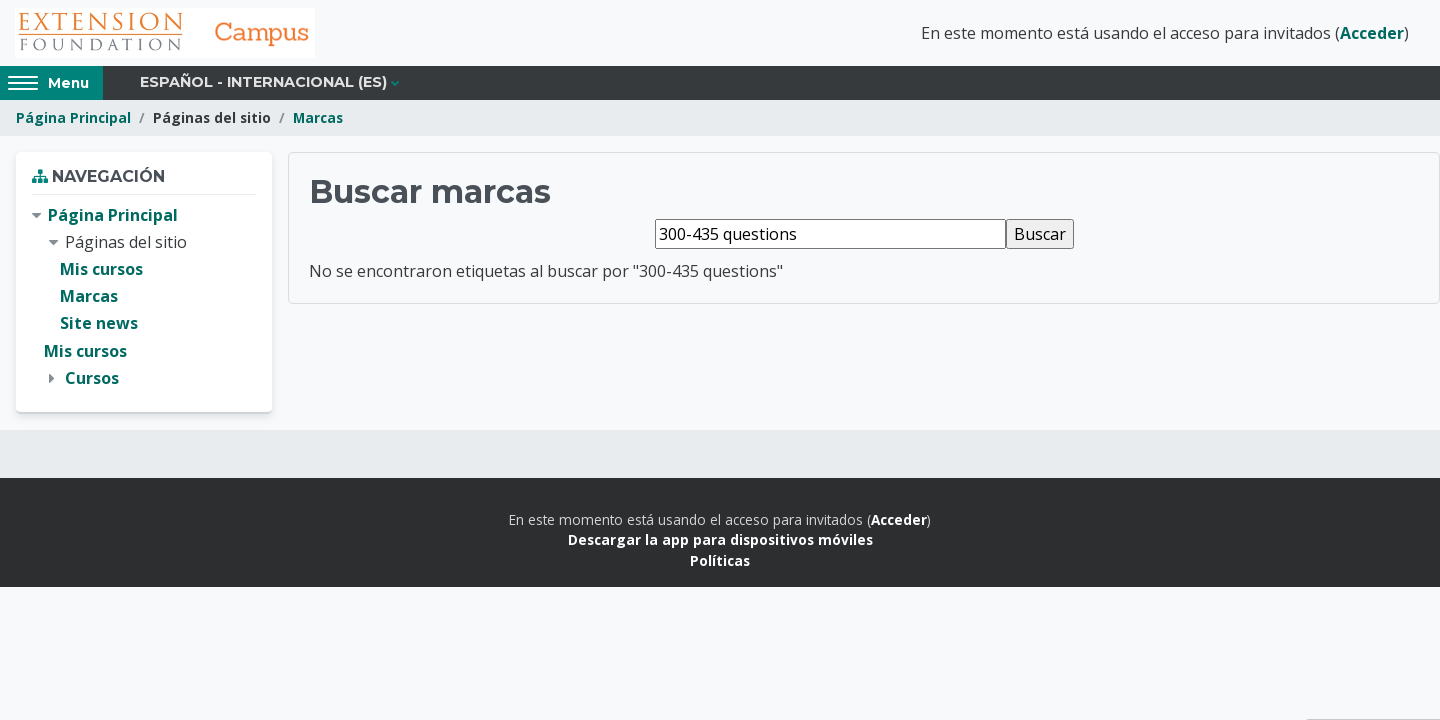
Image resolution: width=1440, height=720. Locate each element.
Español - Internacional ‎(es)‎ (263, 82)
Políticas (720, 560)
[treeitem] (144, 297)
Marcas (318, 117)
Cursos (92, 378)
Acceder (1372, 33)
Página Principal (73, 117)
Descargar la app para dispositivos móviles (720, 539)
